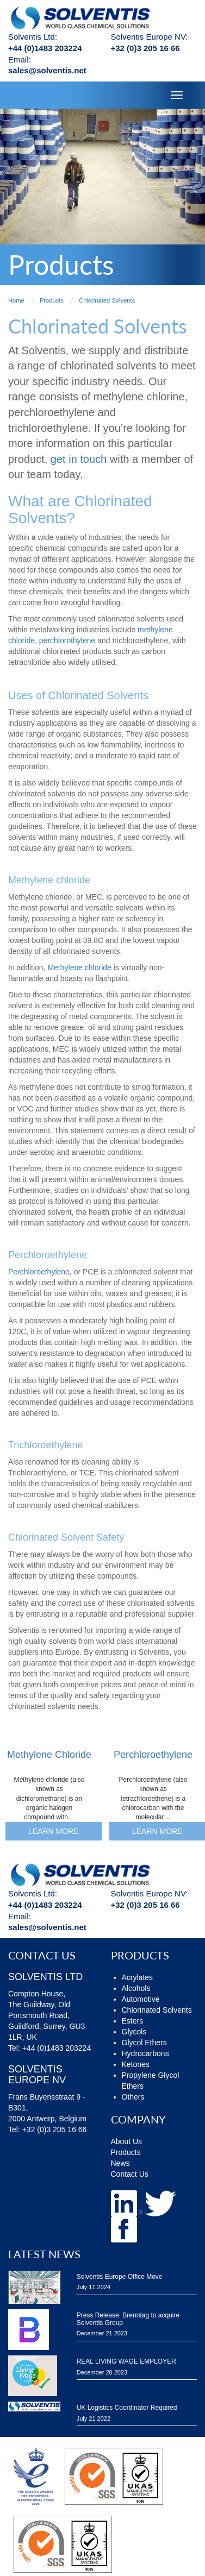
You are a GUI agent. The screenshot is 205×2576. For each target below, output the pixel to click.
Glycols (134, 2031)
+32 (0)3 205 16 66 (145, 48)
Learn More (53, 1831)
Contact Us (129, 2174)
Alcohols (136, 1988)
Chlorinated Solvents (157, 2010)
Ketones (136, 2064)
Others (133, 2097)
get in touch (79, 459)
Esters (133, 2020)
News (120, 2163)
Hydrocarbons (145, 2053)
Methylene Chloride (49, 1754)
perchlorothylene (67, 640)
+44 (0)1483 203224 (45, 48)
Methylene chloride (79, 967)
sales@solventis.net (47, 70)
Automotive (141, 1999)
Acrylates (137, 1977)
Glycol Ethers (144, 2042)
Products (126, 2152)
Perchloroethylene (39, 1271)
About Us (126, 2141)
